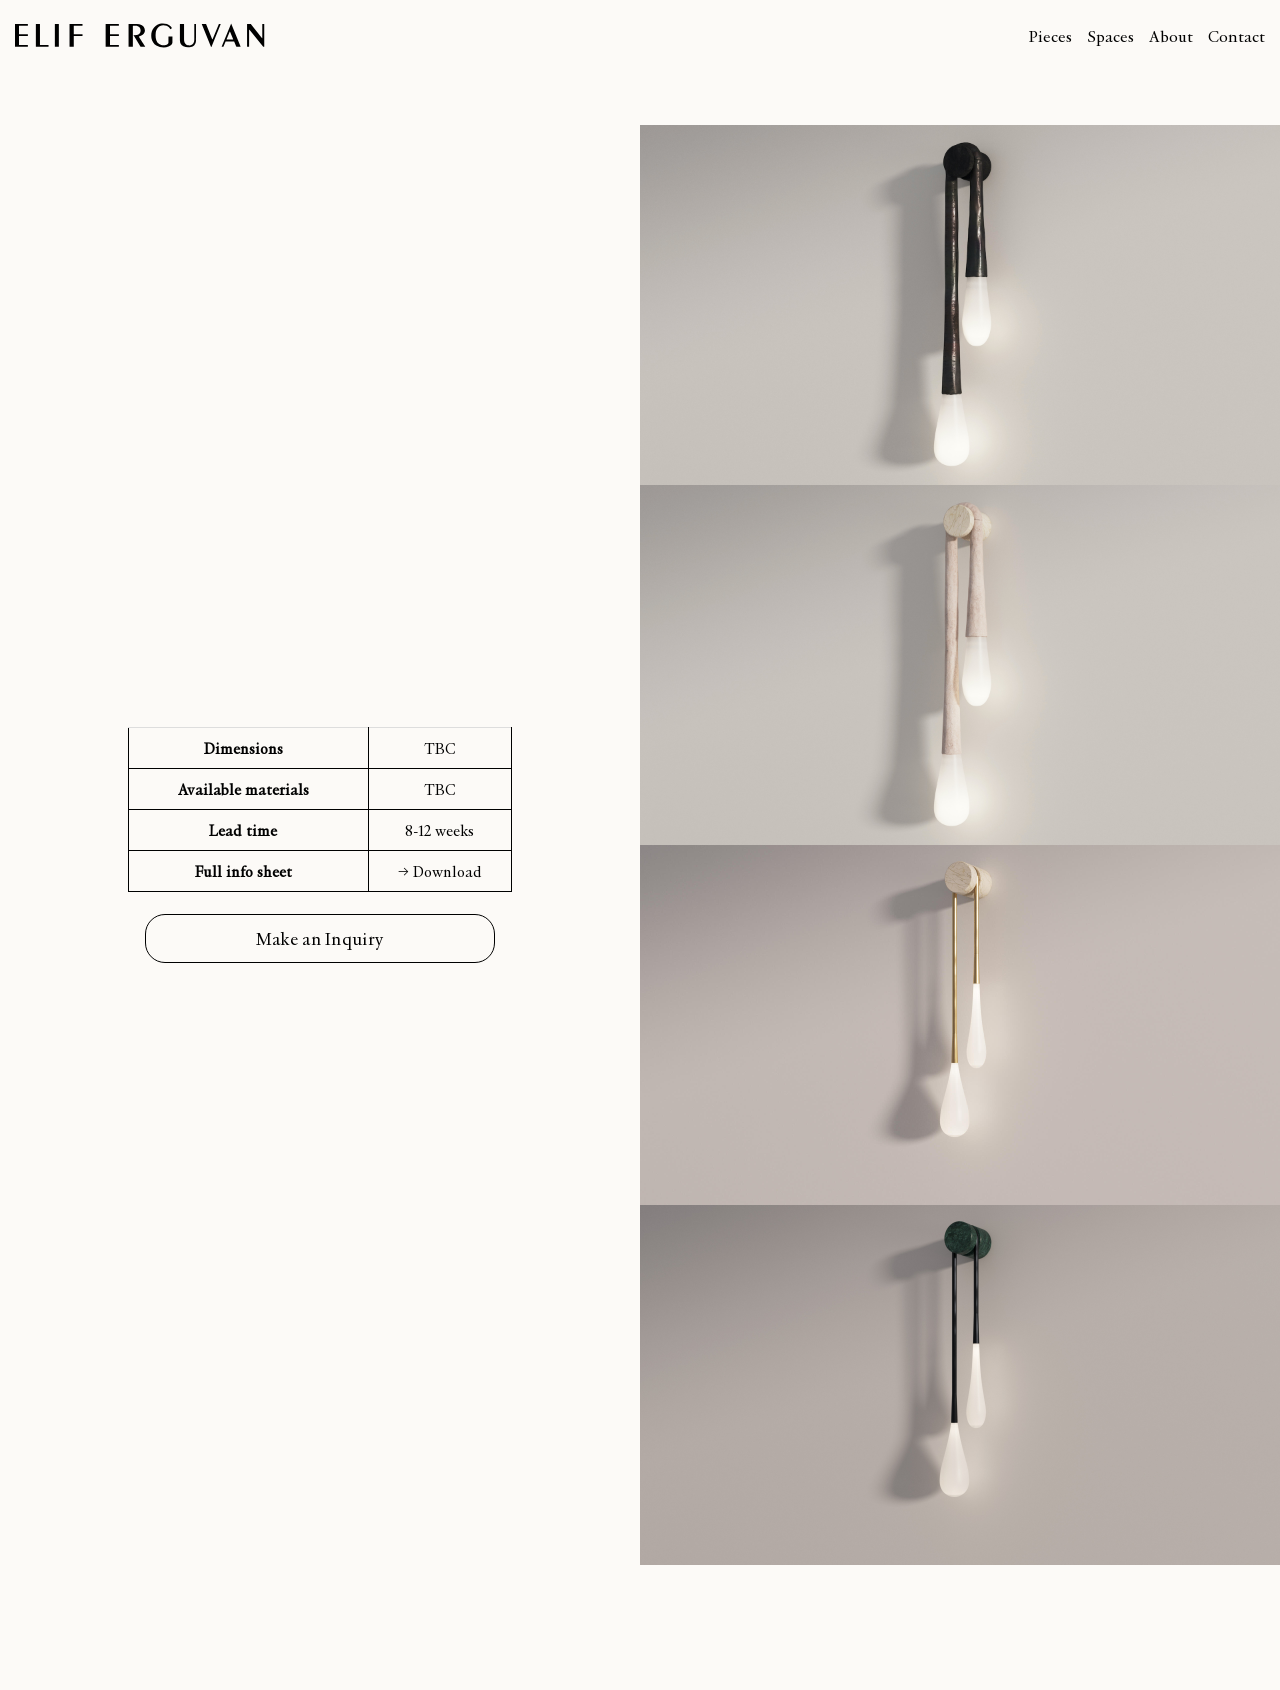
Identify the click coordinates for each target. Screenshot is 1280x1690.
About (1171, 35)
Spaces (1110, 35)
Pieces (1050, 35)
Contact (1236, 35)
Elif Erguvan (140, 35)
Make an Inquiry (320, 938)
